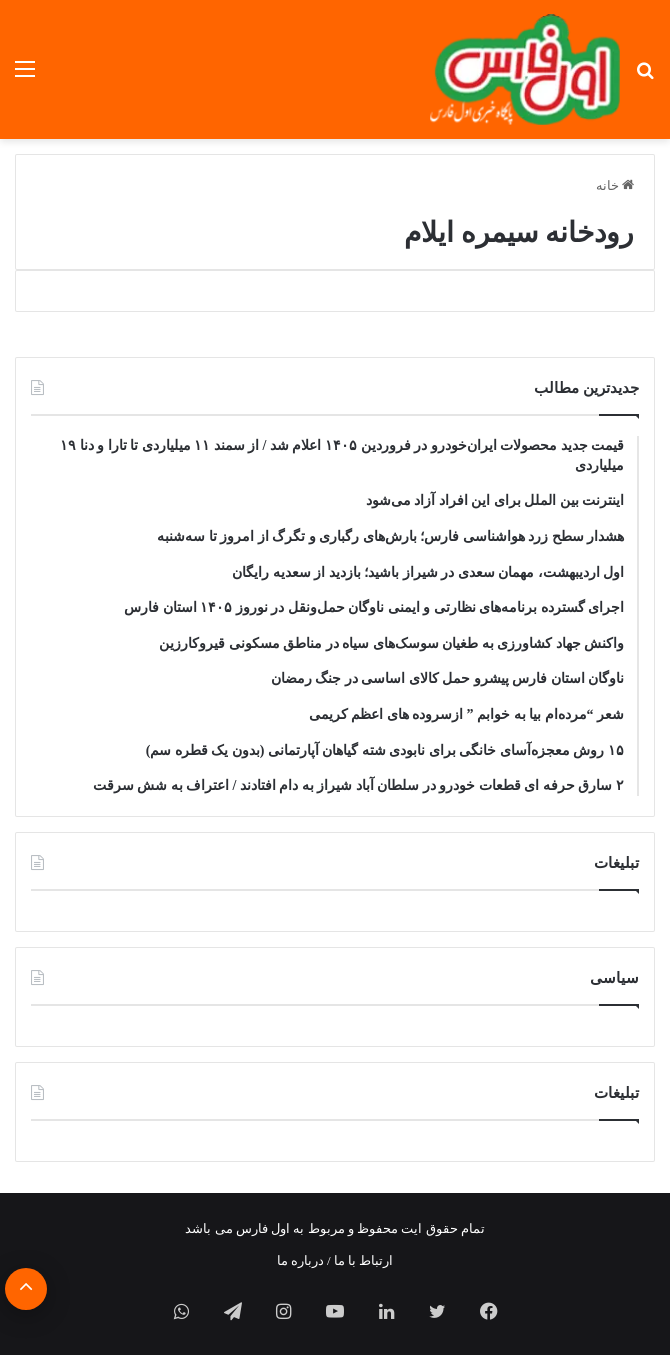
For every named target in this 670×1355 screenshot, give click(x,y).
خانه (615, 185)
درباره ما (300, 1260)
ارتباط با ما (364, 1260)
